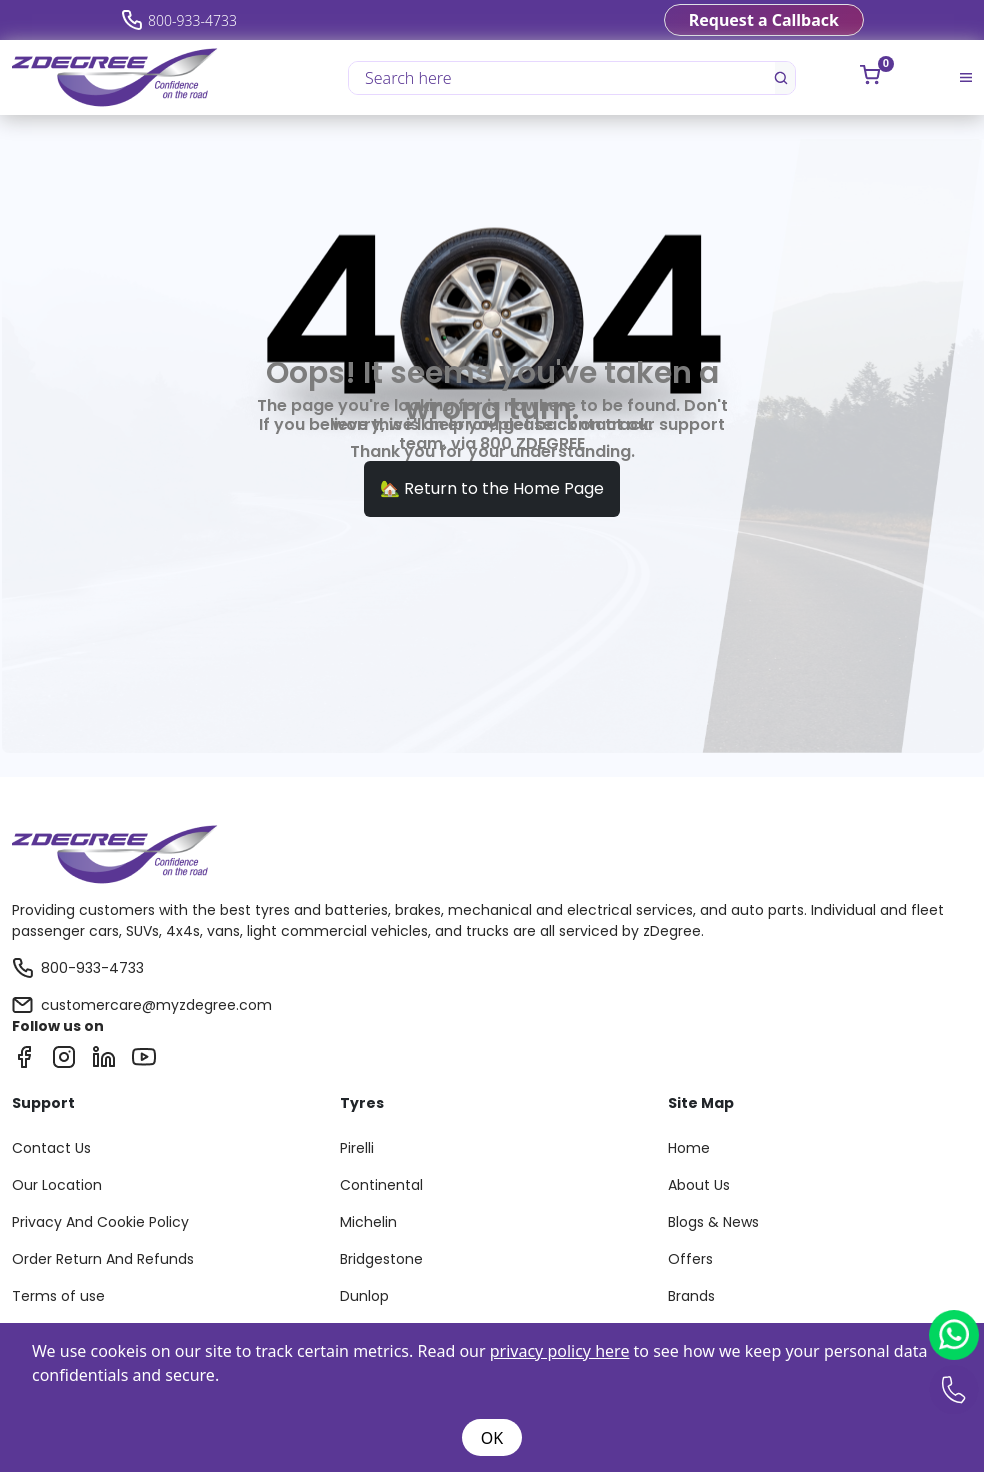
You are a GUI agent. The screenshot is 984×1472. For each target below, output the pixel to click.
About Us (699, 1185)
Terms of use (58, 1296)
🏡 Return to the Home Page (492, 488)
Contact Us (51, 1148)
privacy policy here (560, 1351)
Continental (381, 1185)
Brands (691, 1296)
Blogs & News (713, 1222)
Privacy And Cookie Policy (100, 1222)
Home (689, 1148)
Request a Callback (764, 20)
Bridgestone (381, 1259)
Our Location (57, 1185)
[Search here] (562, 78)
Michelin (368, 1222)
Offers (690, 1259)
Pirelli (357, 1148)
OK (492, 1438)
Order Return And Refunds (103, 1259)
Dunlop (364, 1296)
